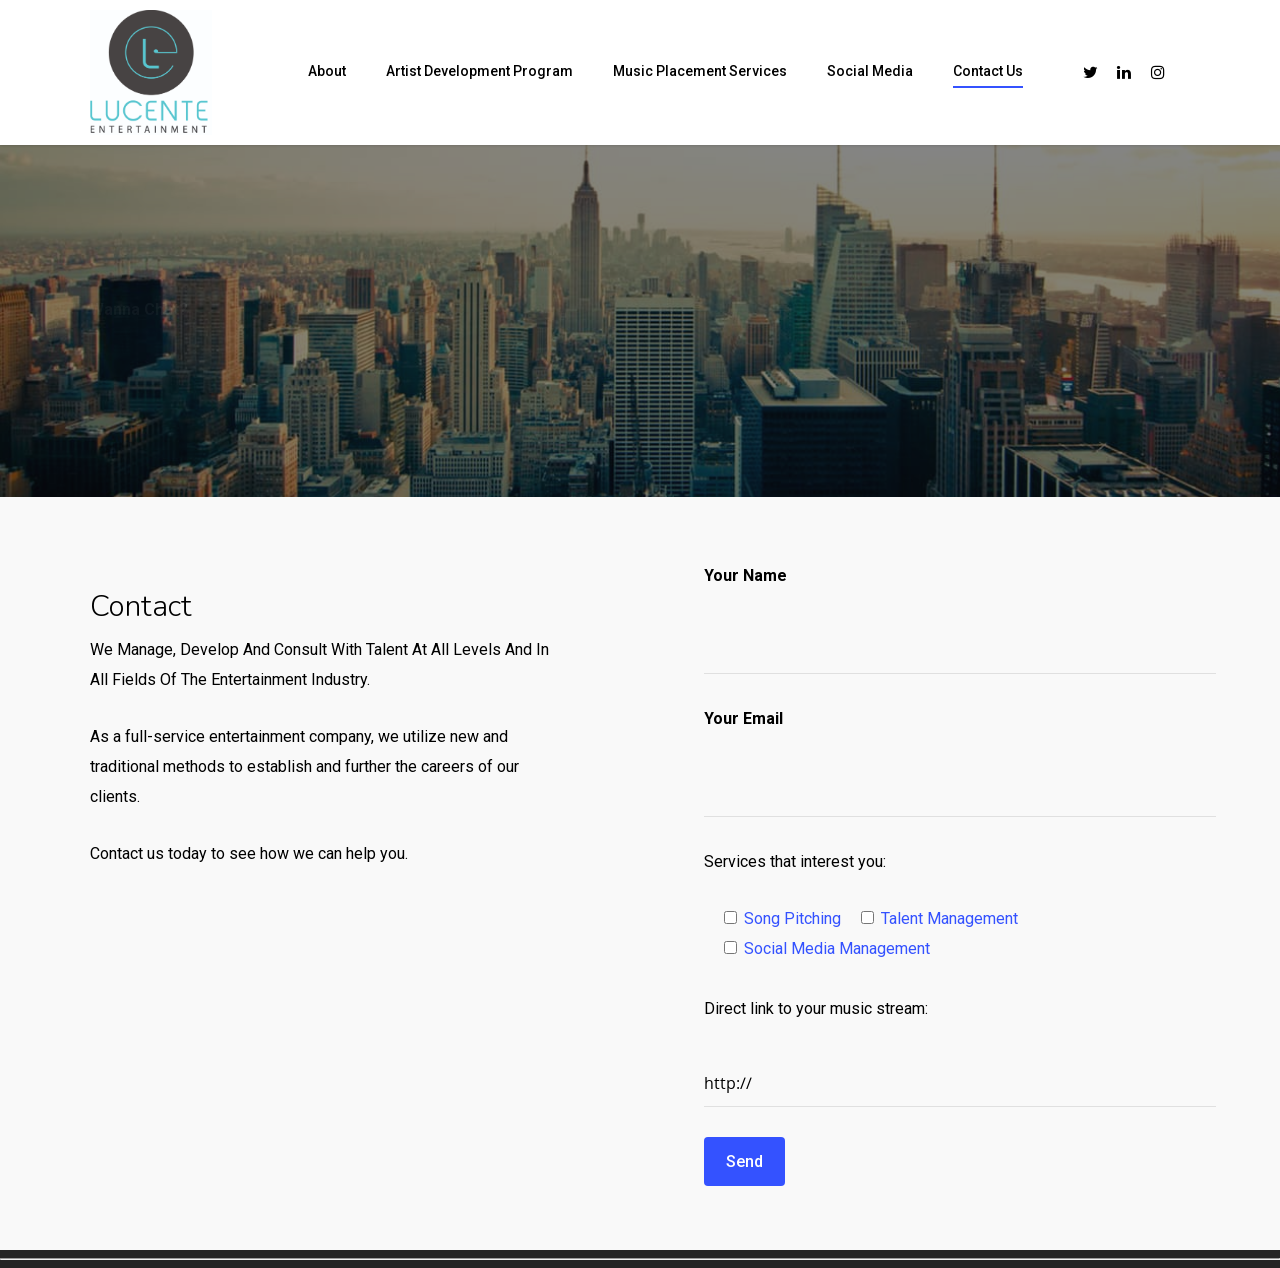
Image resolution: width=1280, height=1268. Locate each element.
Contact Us (988, 71)
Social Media (870, 71)
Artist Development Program (479, 71)
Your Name (745, 575)
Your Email (743, 718)
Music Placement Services (700, 71)
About (327, 71)
